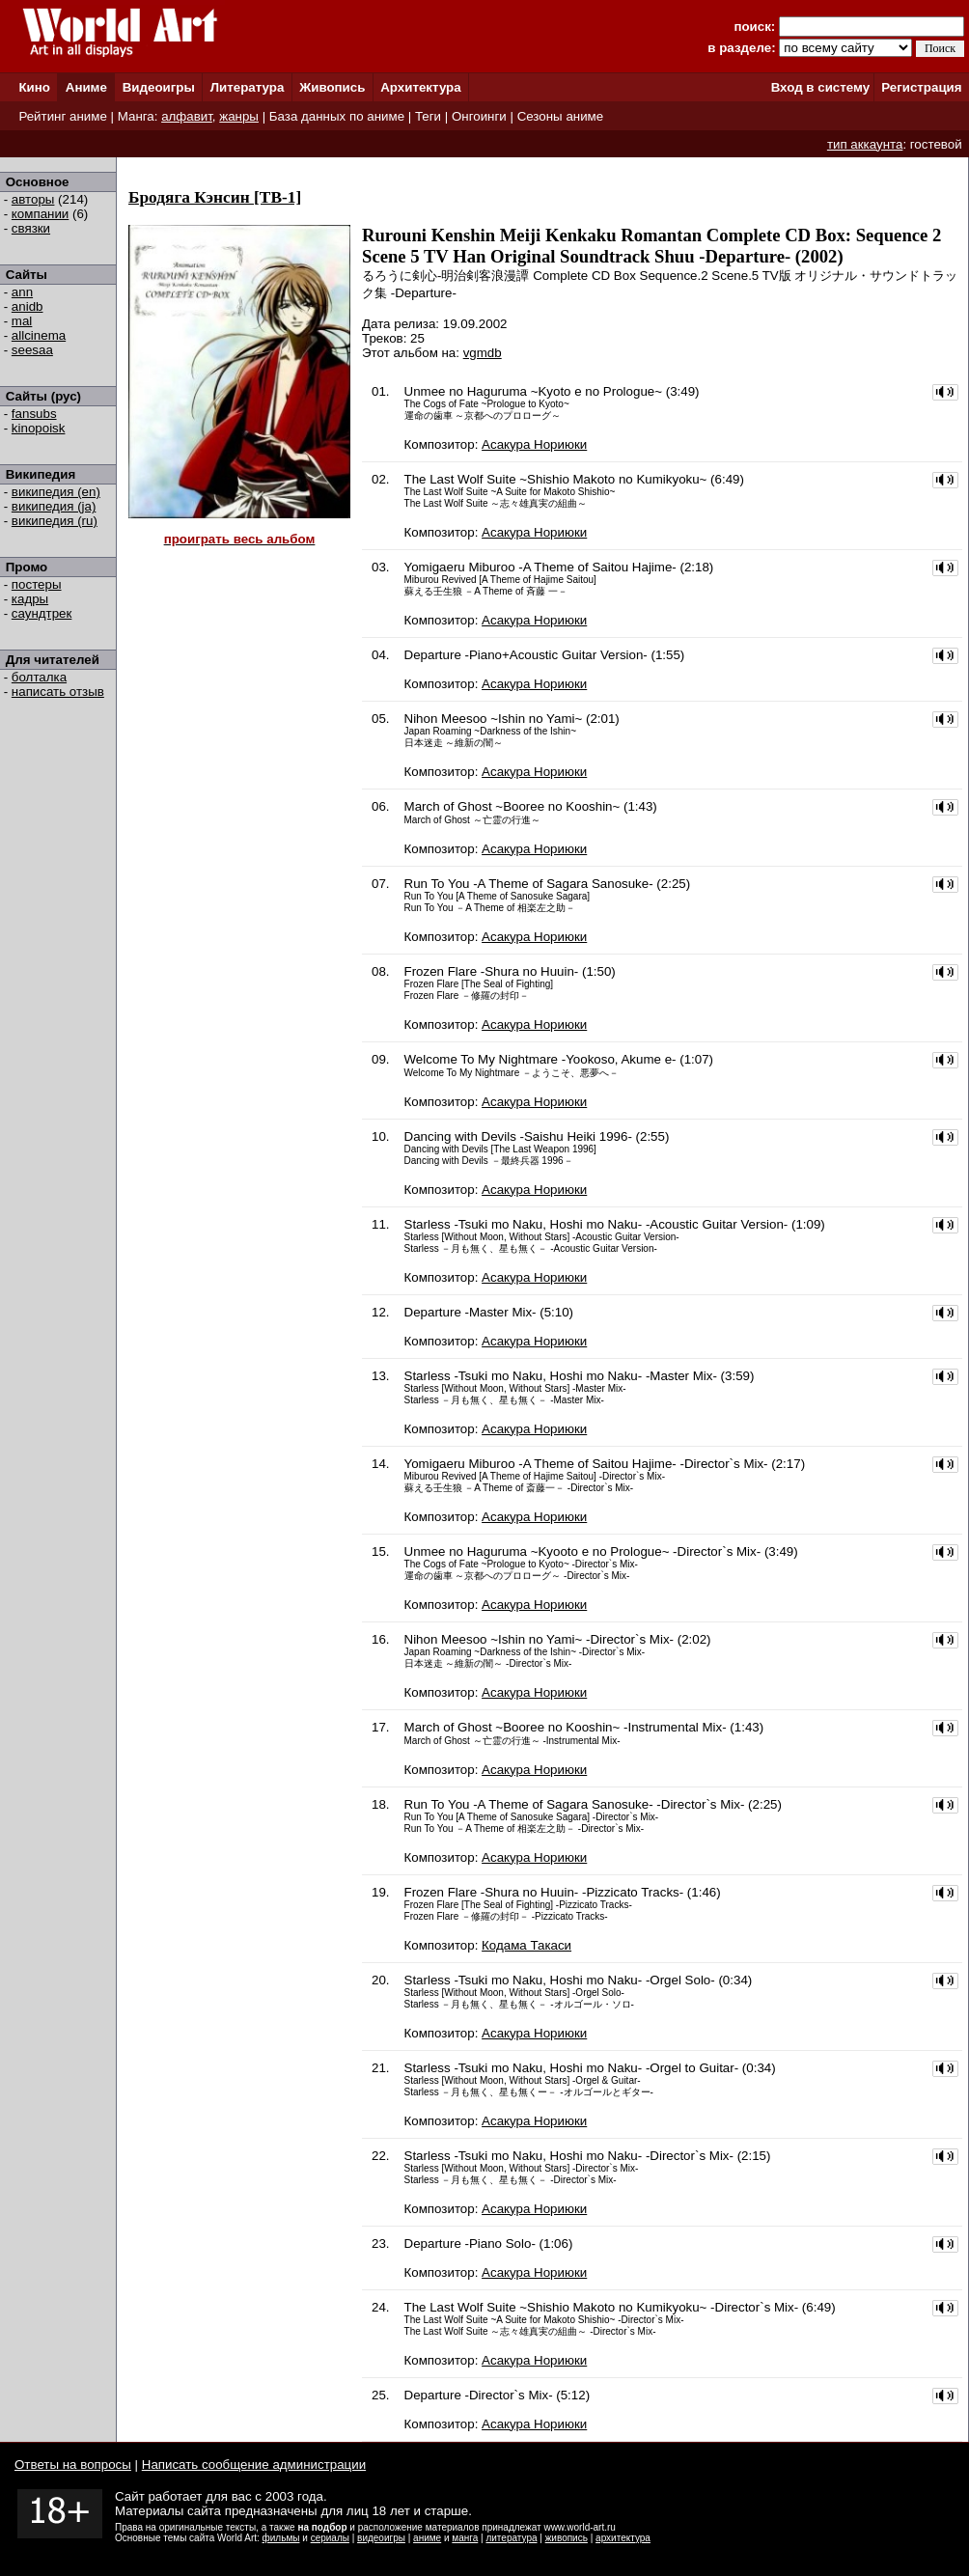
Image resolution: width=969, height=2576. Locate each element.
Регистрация (921, 87)
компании (40, 214)
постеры (37, 584)
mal (22, 321)
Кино (34, 87)
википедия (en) (56, 492)
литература (511, 2538)
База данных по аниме (336, 116)
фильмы (281, 2538)
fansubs (34, 413)
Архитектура (420, 87)
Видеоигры (159, 87)
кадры (30, 599)
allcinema (39, 335)
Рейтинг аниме (62, 116)
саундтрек (42, 613)
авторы (33, 199)
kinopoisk (39, 428)
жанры (239, 116)
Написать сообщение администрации (254, 2464)
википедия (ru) (54, 520)
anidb (27, 306)
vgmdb (482, 353)
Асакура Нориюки (534, 444)
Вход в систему (820, 87)
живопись (566, 2538)
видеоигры (381, 2538)
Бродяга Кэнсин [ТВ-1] (214, 197)
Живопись (332, 87)
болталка (39, 677)
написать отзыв (58, 691)
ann (22, 292)
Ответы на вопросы (72, 2464)
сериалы (330, 2538)
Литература (247, 87)
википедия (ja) (54, 506)
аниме (427, 2538)
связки (31, 228)
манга (465, 2538)
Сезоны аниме (560, 116)
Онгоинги (479, 116)
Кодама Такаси (526, 1945)
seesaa (32, 350)
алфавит (186, 116)
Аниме (86, 87)
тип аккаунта (865, 144)
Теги (428, 116)
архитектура (623, 2538)
